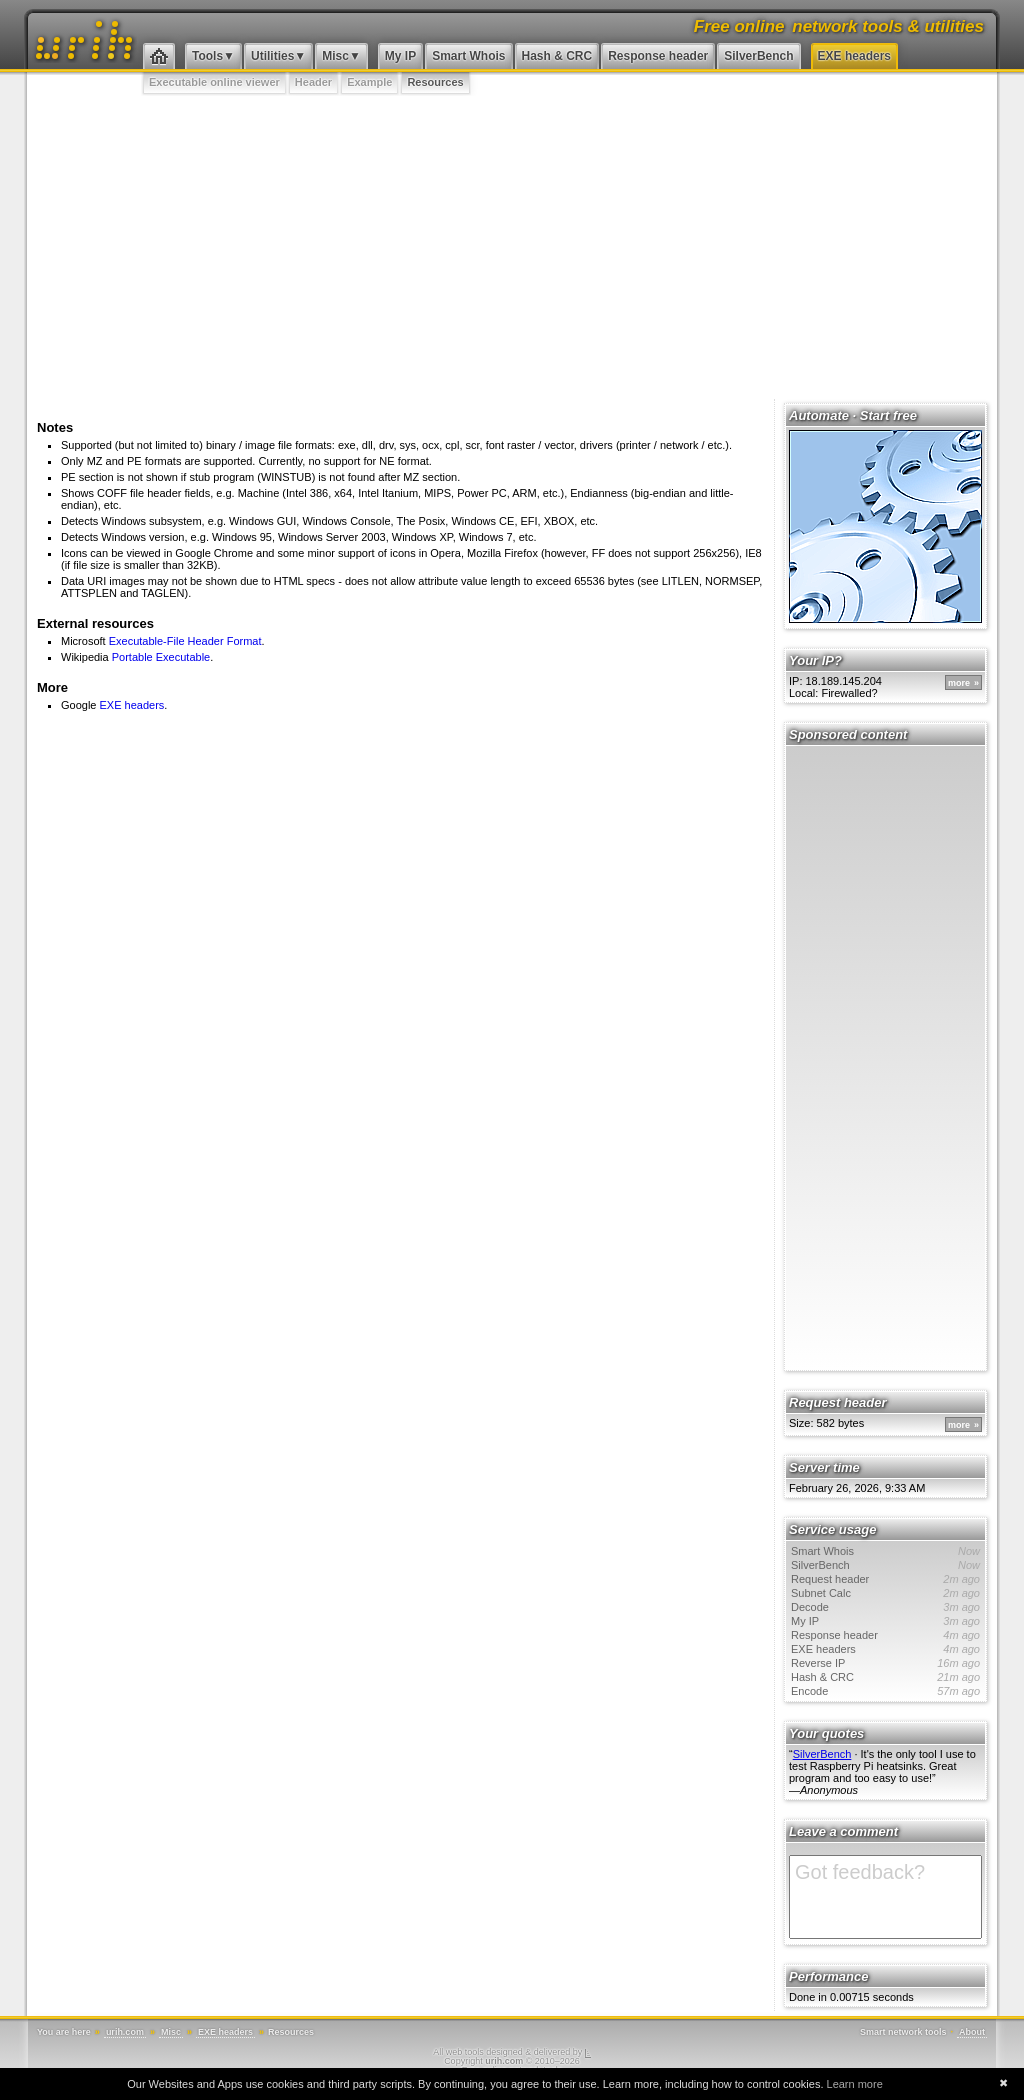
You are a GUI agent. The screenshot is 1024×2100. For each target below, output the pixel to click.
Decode (885, 1607)
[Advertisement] (512, 245)
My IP (400, 56)
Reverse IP (885, 1663)
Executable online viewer (214, 82)
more (959, 683)
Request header (885, 1579)
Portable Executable (161, 657)
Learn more (855, 2084)
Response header (658, 56)
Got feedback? (885, 1897)
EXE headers (854, 56)
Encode (885, 1691)
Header (313, 82)
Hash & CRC (557, 56)
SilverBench (758, 56)
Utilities (272, 56)
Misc (335, 56)
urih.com (125, 2032)
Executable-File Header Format (185, 641)
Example (369, 82)
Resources (435, 82)
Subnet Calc (885, 1593)
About (972, 2032)
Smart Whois (468, 56)
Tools (207, 56)
